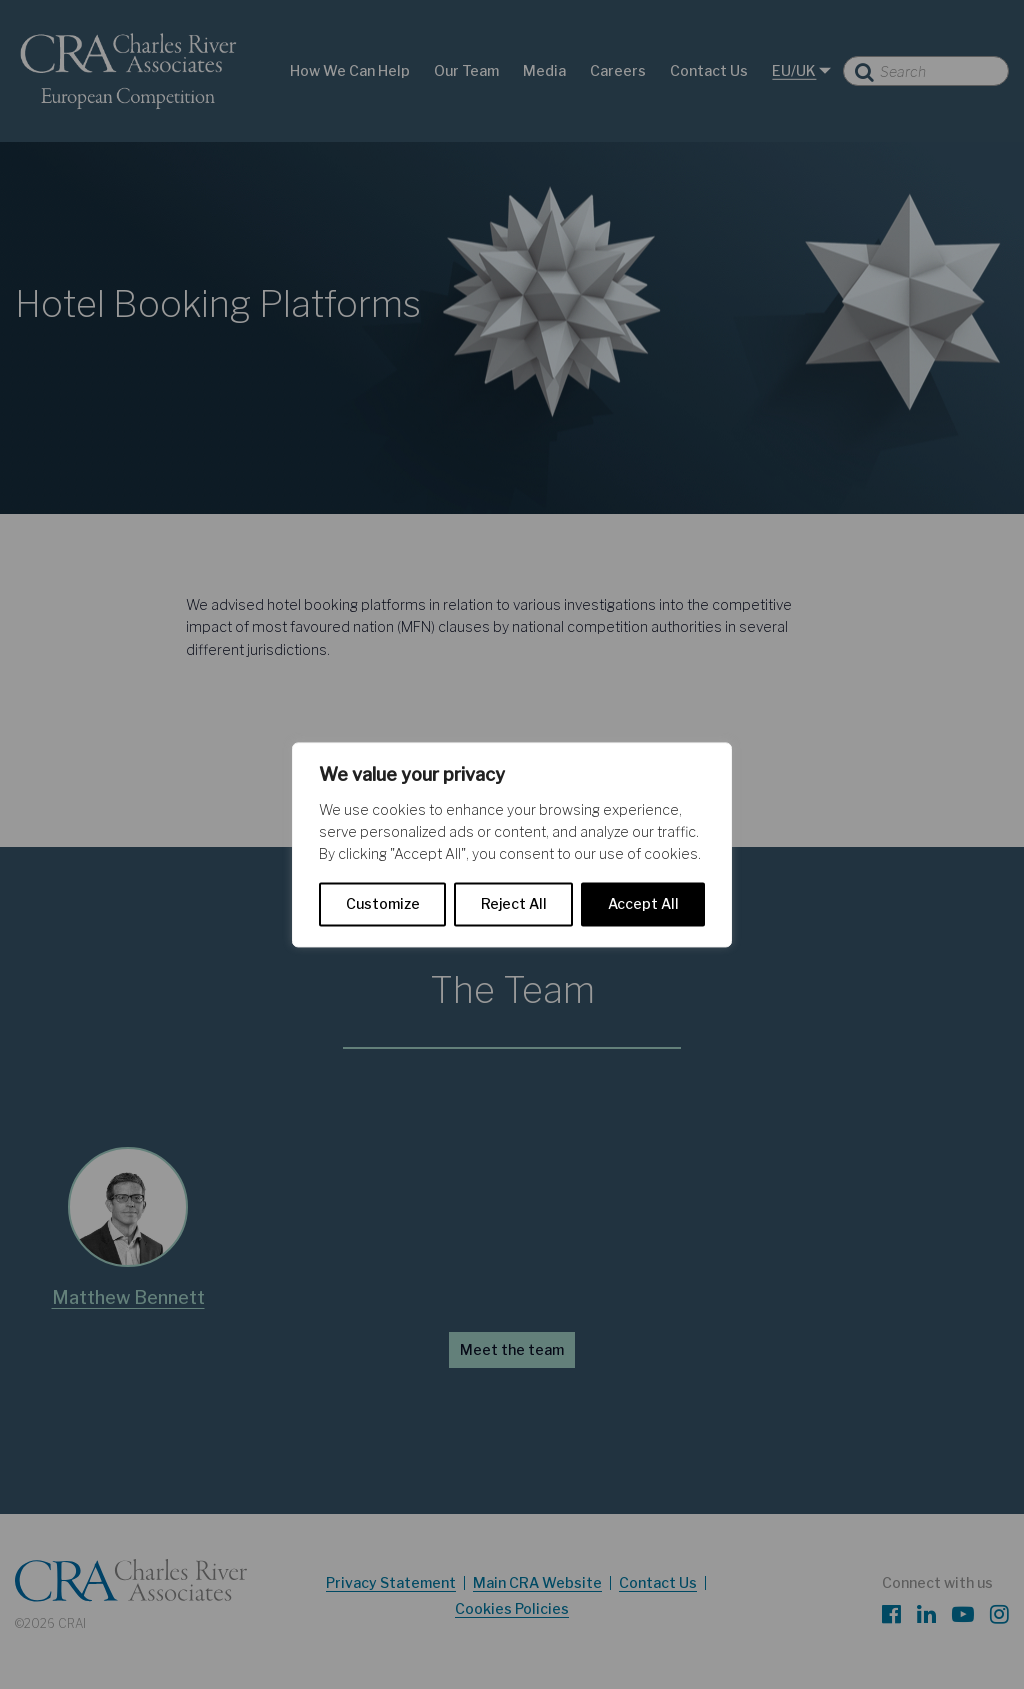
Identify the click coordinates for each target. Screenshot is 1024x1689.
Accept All (643, 903)
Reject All (514, 903)
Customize (383, 903)
